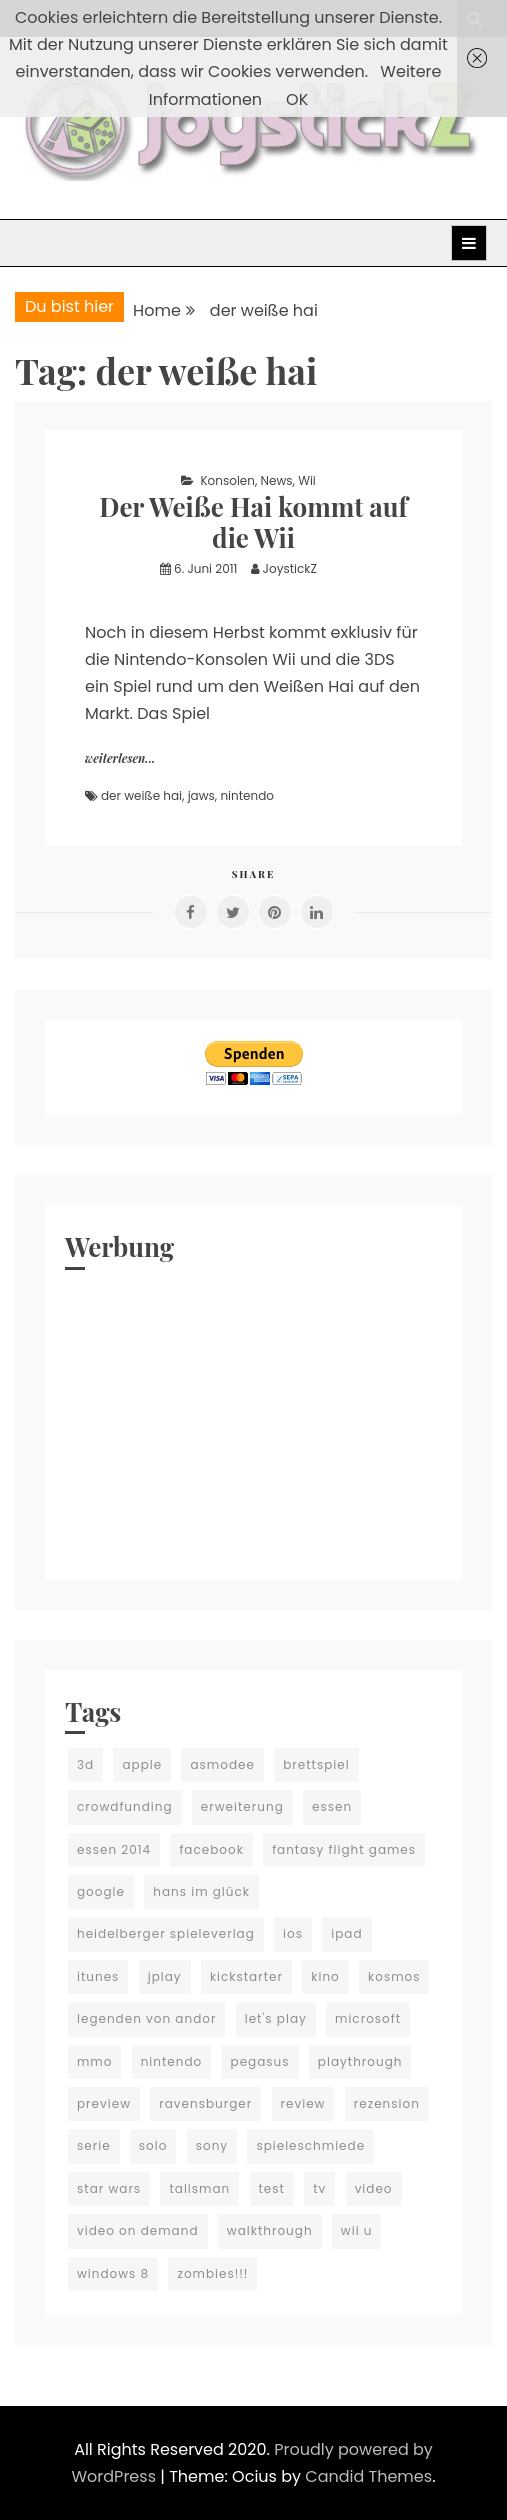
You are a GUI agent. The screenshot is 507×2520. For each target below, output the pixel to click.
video (374, 2188)
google (101, 1891)
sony (212, 2145)
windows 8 (113, 2273)
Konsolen (227, 480)
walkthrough (270, 2230)
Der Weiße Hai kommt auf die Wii (253, 522)
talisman (199, 2188)
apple (142, 1764)
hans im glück (201, 1891)
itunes (98, 1976)
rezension (387, 2103)
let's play (276, 2018)
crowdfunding (125, 1806)
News (277, 480)
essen (332, 1806)
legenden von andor (146, 2018)
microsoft (368, 2018)
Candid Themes (368, 2476)
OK (297, 99)
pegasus (260, 2061)
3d (85, 1764)
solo (153, 2145)
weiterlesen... (120, 758)
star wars (109, 2188)
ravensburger (205, 2103)
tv (319, 2188)
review (303, 2103)
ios (293, 1933)
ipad (346, 1933)
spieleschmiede (310, 2145)
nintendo (247, 795)
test (272, 2188)
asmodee (222, 1764)
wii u (357, 2230)
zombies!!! (212, 2273)
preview (104, 2103)
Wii (307, 480)
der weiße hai (141, 795)
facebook (211, 1849)
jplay (165, 1976)
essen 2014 (114, 1849)
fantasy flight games (344, 1849)
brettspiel (316, 1764)
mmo (94, 2061)
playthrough (360, 2061)
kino (325, 1976)
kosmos (394, 1976)
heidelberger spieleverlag (166, 1933)
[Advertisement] (253, 1420)
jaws (201, 795)
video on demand (138, 2230)
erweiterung (242, 1806)
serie (94, 2145)
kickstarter (246, 1976)
